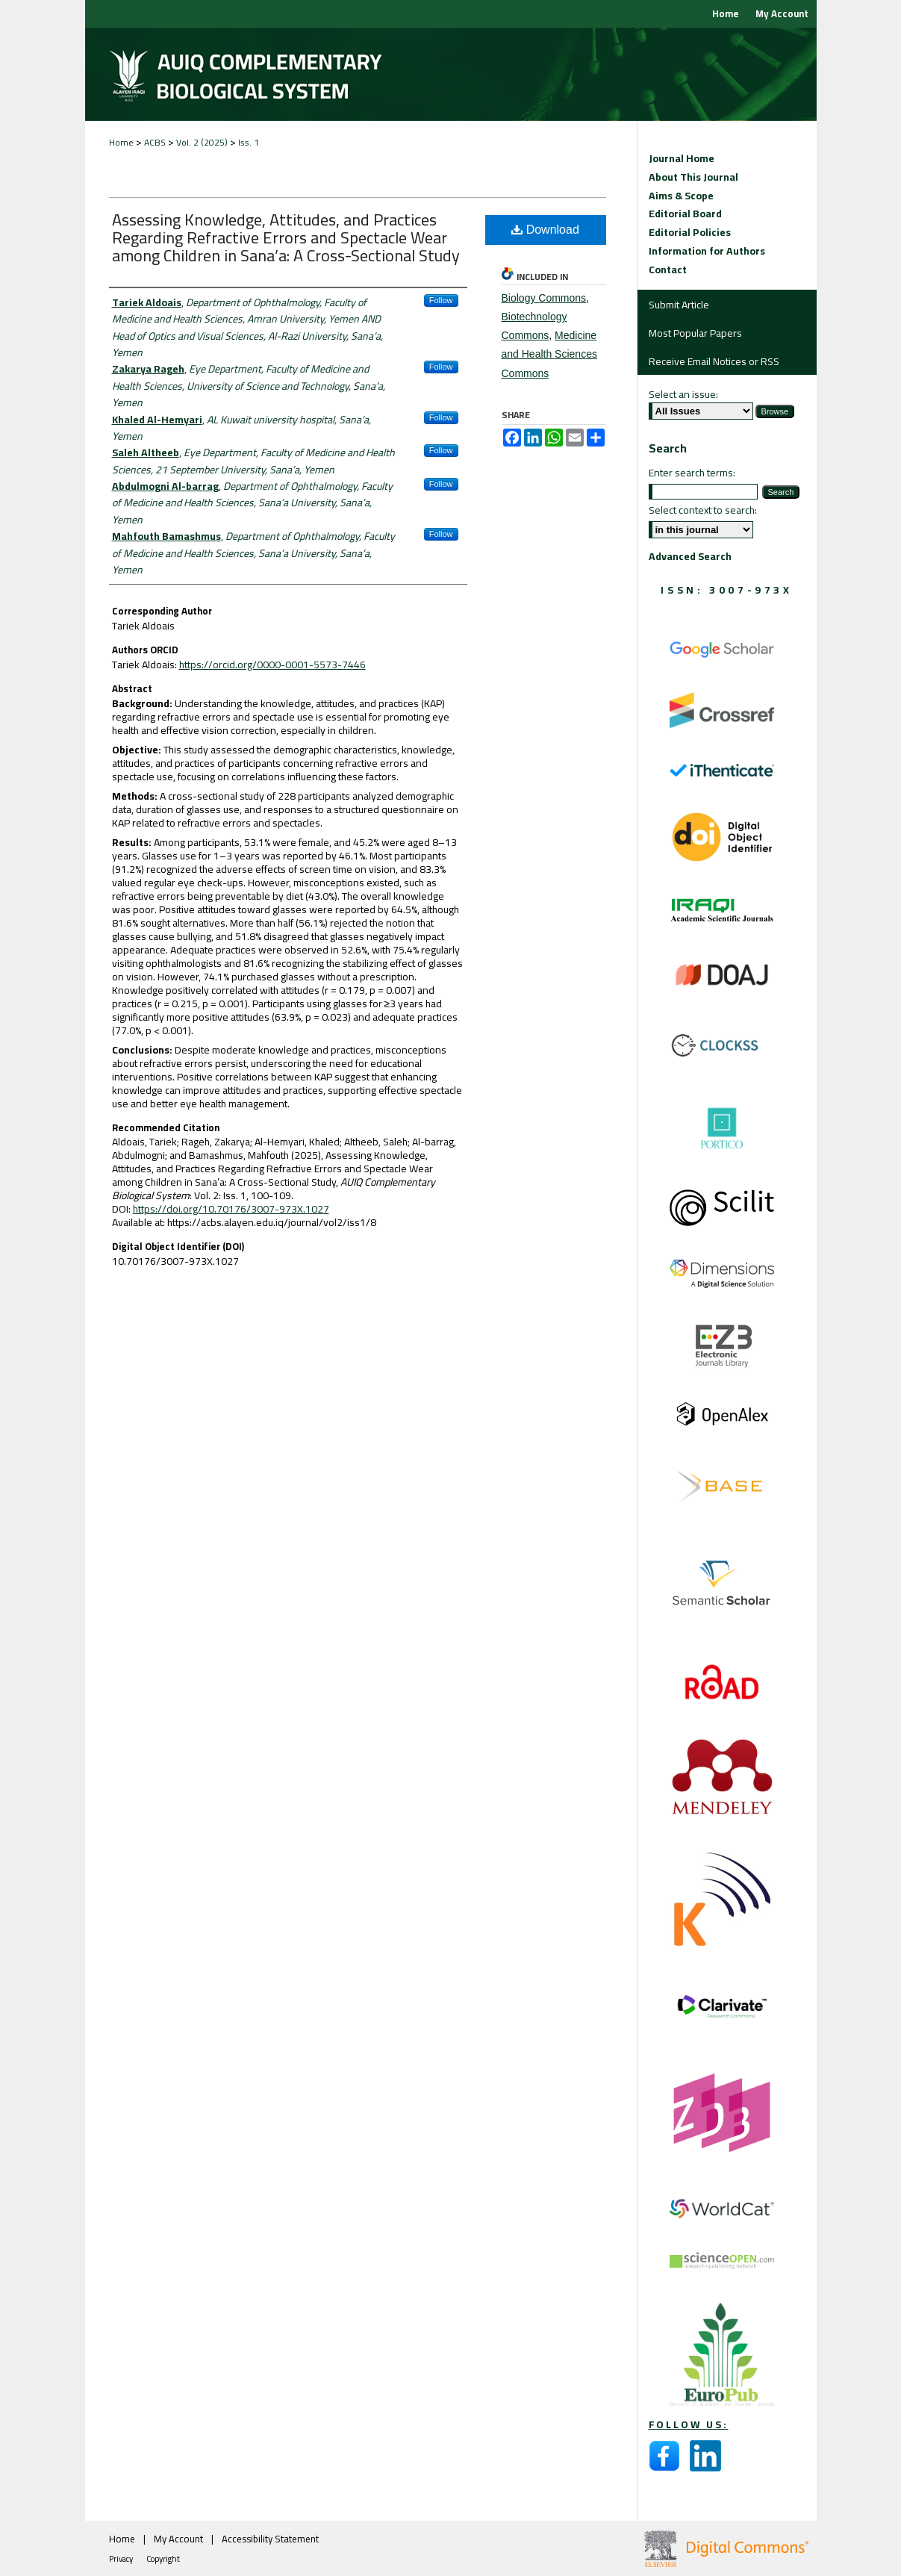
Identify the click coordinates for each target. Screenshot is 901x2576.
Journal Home (681, 158)
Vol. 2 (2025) (202, 142)
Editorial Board (685, 214)
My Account (179, 2539)
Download (545, 229)
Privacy (121, 2558)
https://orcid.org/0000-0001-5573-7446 (272, 664)
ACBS (155, 142)
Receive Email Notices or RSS (714, 361)
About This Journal (693, 177)
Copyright (163, 2558)
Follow (441, 300)
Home (121, 142)
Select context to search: (703, 510)
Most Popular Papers (695, 333)
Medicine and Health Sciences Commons (549, 354)
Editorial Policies (690, 232)
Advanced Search (690, 556)
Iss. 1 (248, 142)
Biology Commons (544, 298)
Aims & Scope (681, 196)
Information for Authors (707, 251)
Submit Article (679, 304)
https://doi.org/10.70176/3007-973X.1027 (231, 1209)
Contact (668, 270)
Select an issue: (683, 394)
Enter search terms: (692, 472)
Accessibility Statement (270, 2539)
